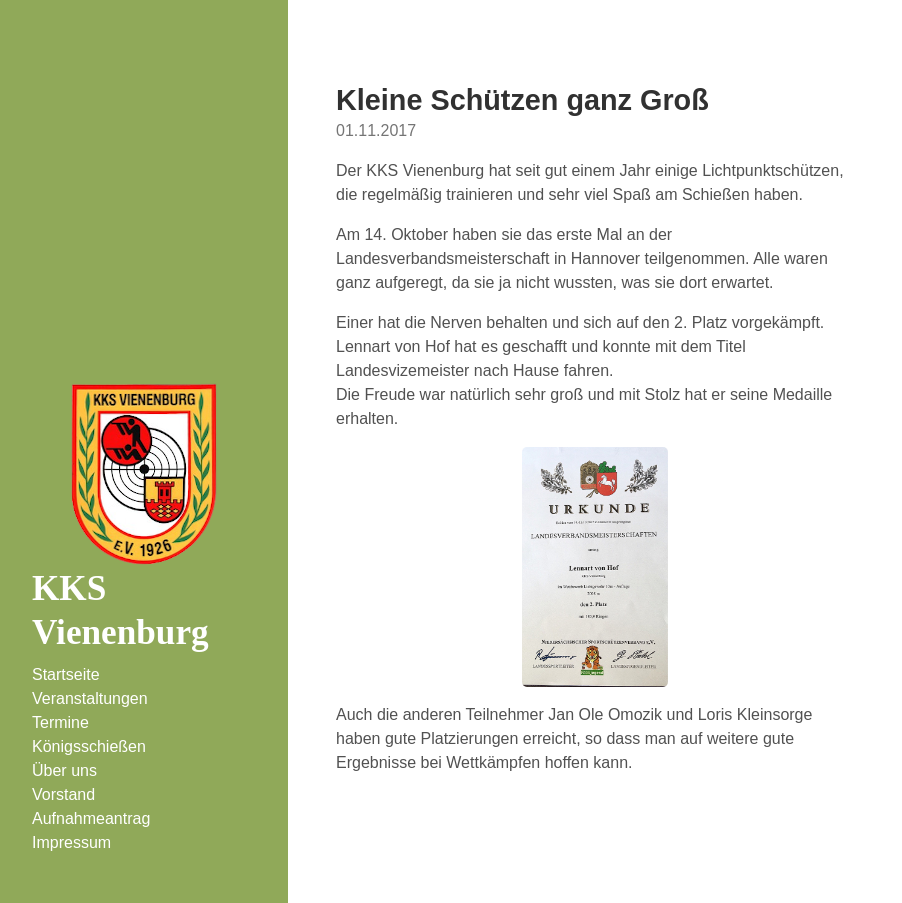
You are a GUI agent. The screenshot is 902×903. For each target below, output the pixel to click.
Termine (60, 722)
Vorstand (63, 794)
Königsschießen (89, 746)
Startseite (66, 674)
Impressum (71, 842)
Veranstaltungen (90, 698)
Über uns (64, 770)
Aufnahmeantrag (91, 818)
